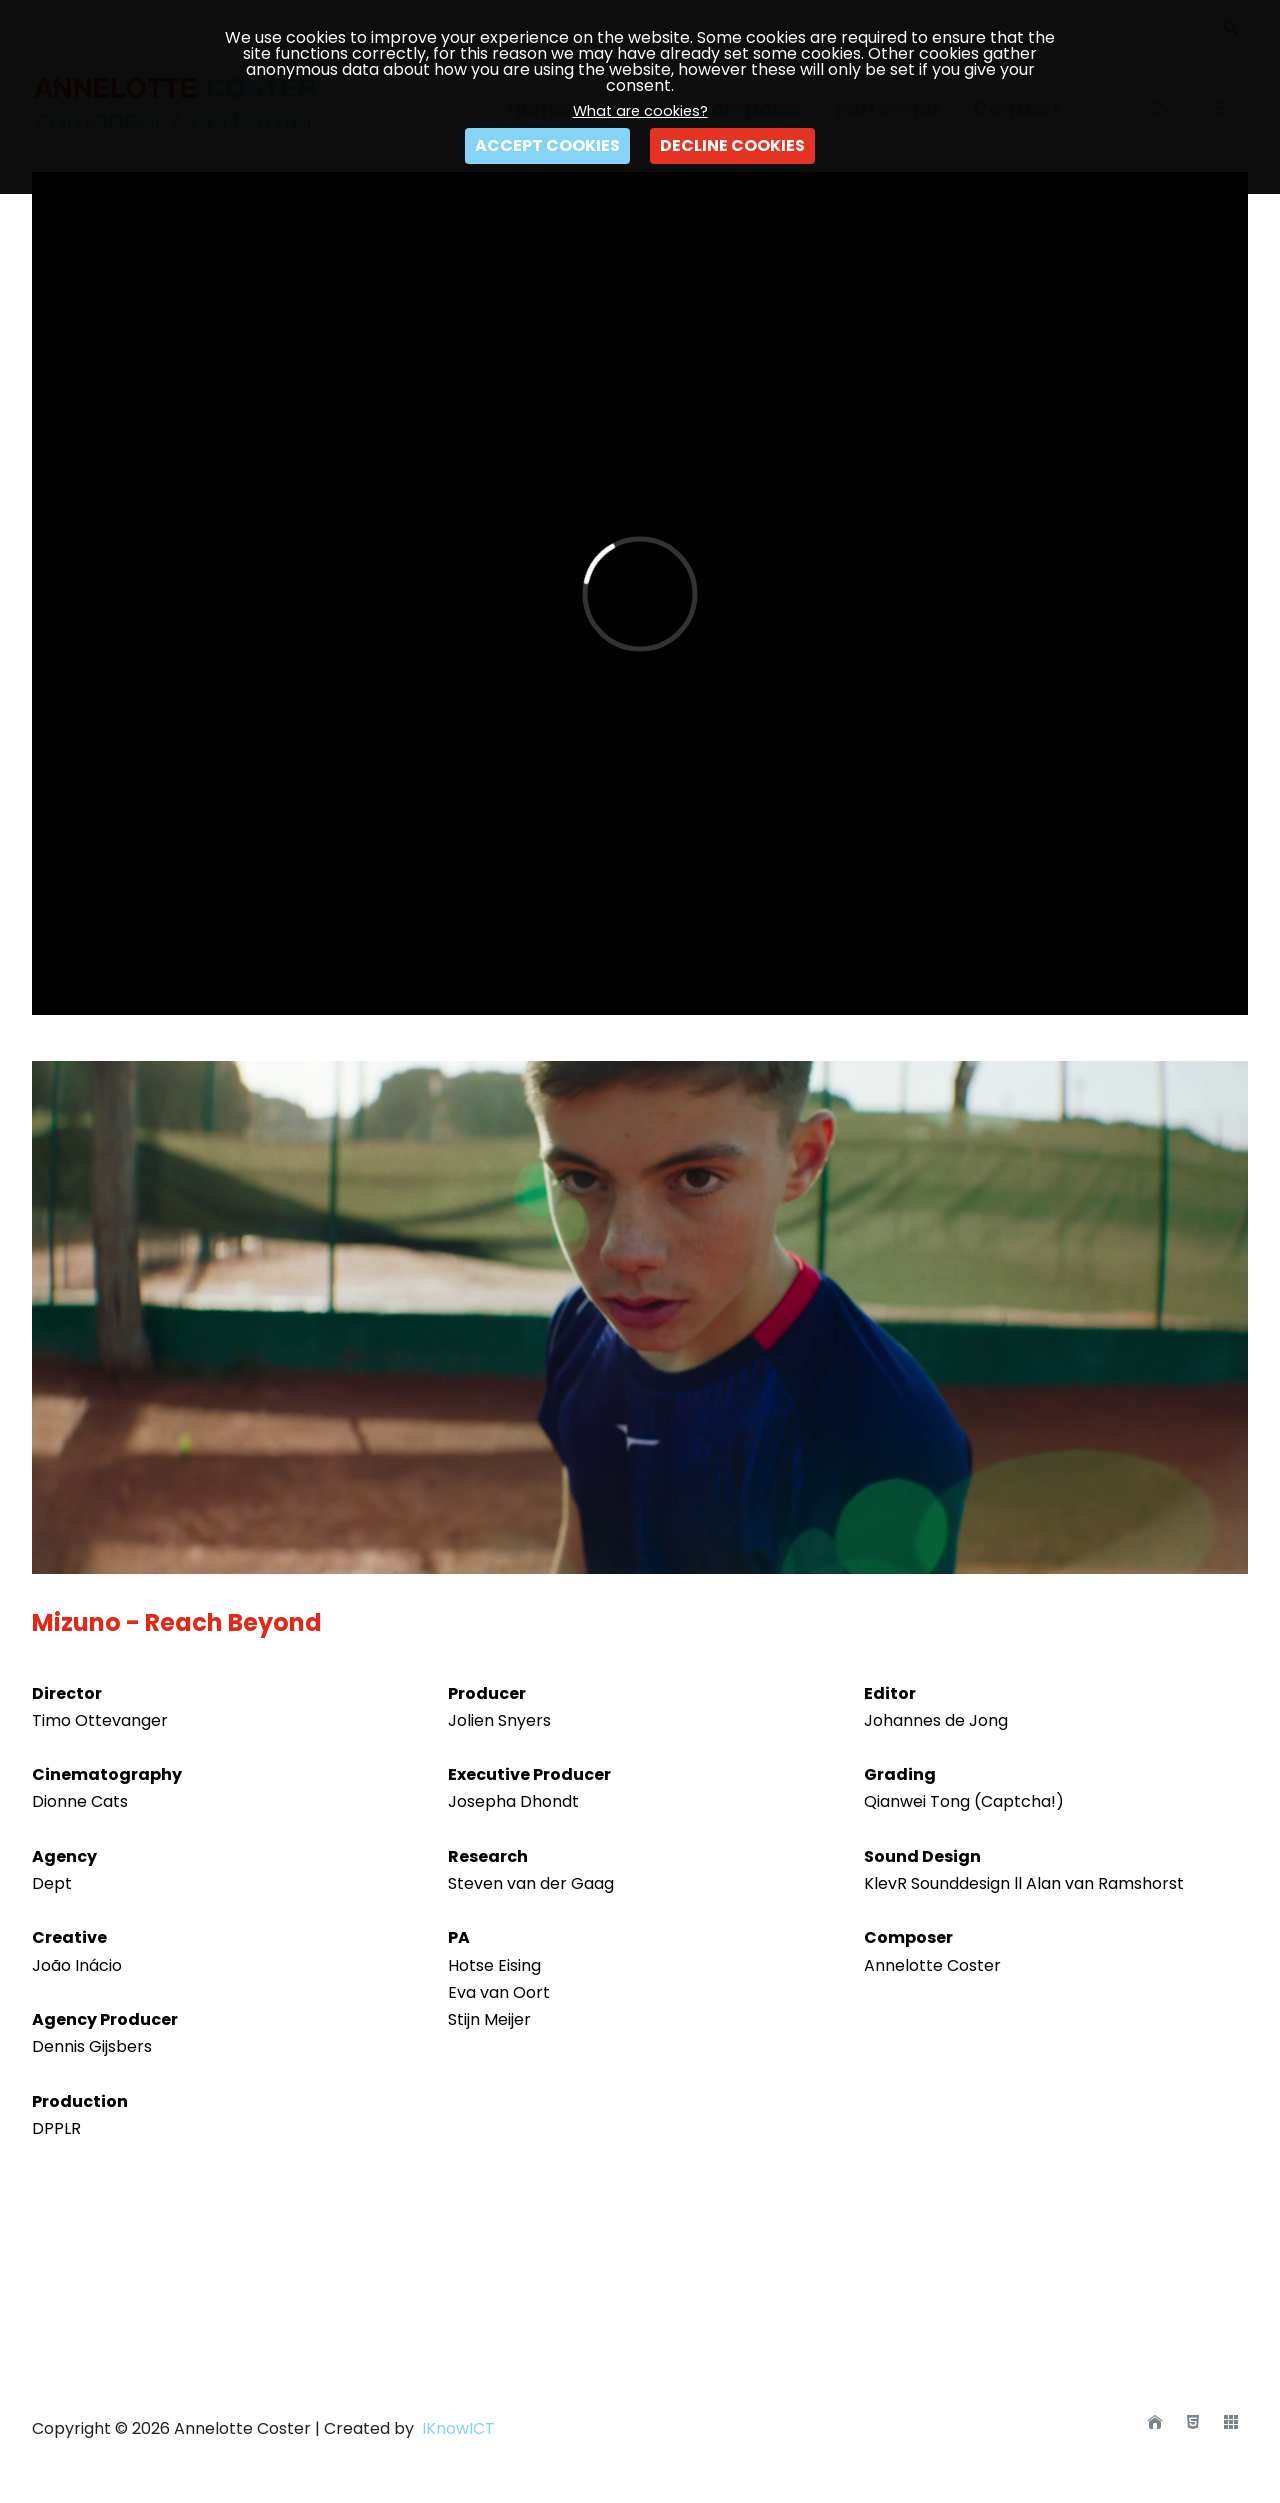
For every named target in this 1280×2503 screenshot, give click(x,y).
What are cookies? (640, 111)
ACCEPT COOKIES (547, 145)
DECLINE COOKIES (732, 145)
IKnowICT (456, 2428)
